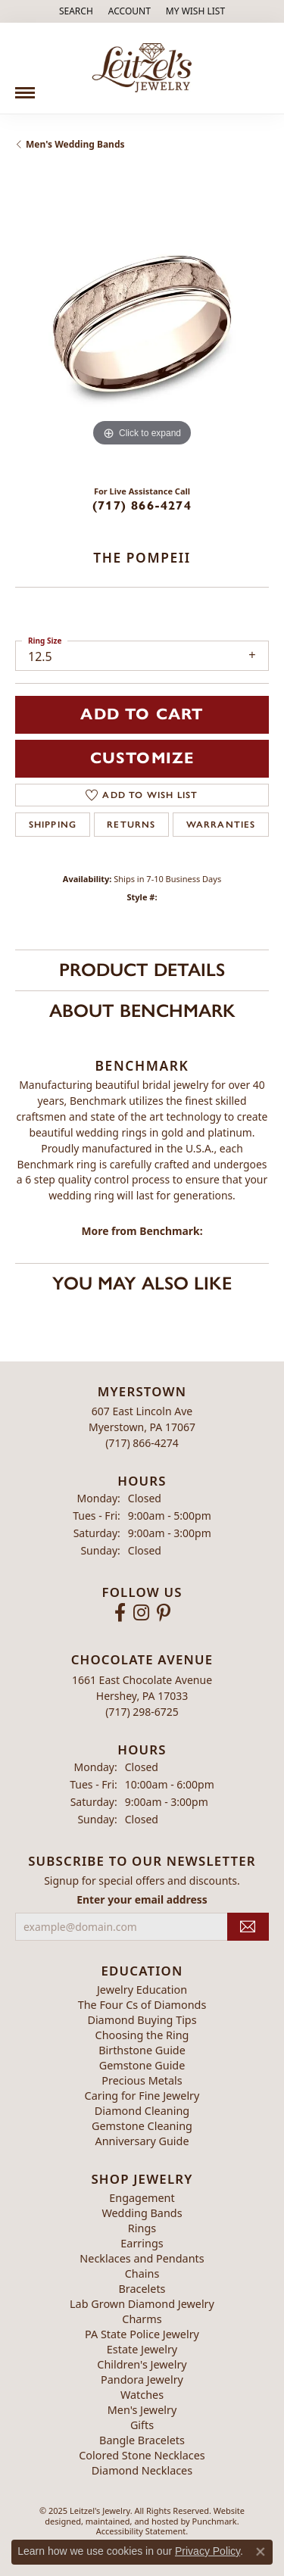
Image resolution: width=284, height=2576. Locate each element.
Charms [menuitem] (141, 2319)
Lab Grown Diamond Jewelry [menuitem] (142, 2304)
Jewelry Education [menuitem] (142, 1989)
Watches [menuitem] (142, 2394)
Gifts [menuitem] (142, 2425)
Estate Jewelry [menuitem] (142, 2349)
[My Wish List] (195, 11)
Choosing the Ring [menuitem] (142, 2034)
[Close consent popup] (260, 2551)
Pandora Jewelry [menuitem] (142, 2379)
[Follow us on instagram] (141, 1613)
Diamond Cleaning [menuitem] (142, 2110)
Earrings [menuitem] (141, 2243)
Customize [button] (142, 758)
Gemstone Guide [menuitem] (142, 2064)
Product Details (142, 970)
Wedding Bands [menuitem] (141, 2213)
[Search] (76, 11)
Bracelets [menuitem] (141, 2288)
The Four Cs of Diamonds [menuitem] (142, 2004)
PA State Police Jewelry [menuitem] (142, 2334)
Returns (131, 824)
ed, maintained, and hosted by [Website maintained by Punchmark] (131, 2520)
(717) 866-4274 (142, 505)
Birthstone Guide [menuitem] (142, 2049)
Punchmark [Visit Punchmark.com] (214, 2520)
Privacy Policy (207, 2551)
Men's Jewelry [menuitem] (142, 2410)
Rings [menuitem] (142, 2228)
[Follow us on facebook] (120, 1613)
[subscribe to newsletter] (248, 1927)
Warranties (221, 824)
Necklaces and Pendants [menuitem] (142, 2258)
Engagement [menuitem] (141, 2198)
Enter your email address (142, 1898)
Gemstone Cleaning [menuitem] (142, 2125)
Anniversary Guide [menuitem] (142, 2140)
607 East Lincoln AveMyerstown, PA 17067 (142, 1427)
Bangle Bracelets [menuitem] (142, 2440)
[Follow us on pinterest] (163, 1613)
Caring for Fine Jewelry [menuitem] (142, 2095)
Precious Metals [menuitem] (141, 2079)
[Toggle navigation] (25, 87)
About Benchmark (142, 1010)
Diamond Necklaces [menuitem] (142, 2470)
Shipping (53, 824)
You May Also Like (142, 1283)
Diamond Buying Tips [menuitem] (141, 2019)
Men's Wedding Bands (75, 144)
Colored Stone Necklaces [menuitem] (142, 2455)
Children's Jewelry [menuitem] (141, 2364)
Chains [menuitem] (142, 2273)
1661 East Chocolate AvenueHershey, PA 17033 (142, 1695)
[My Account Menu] (129, 11)
